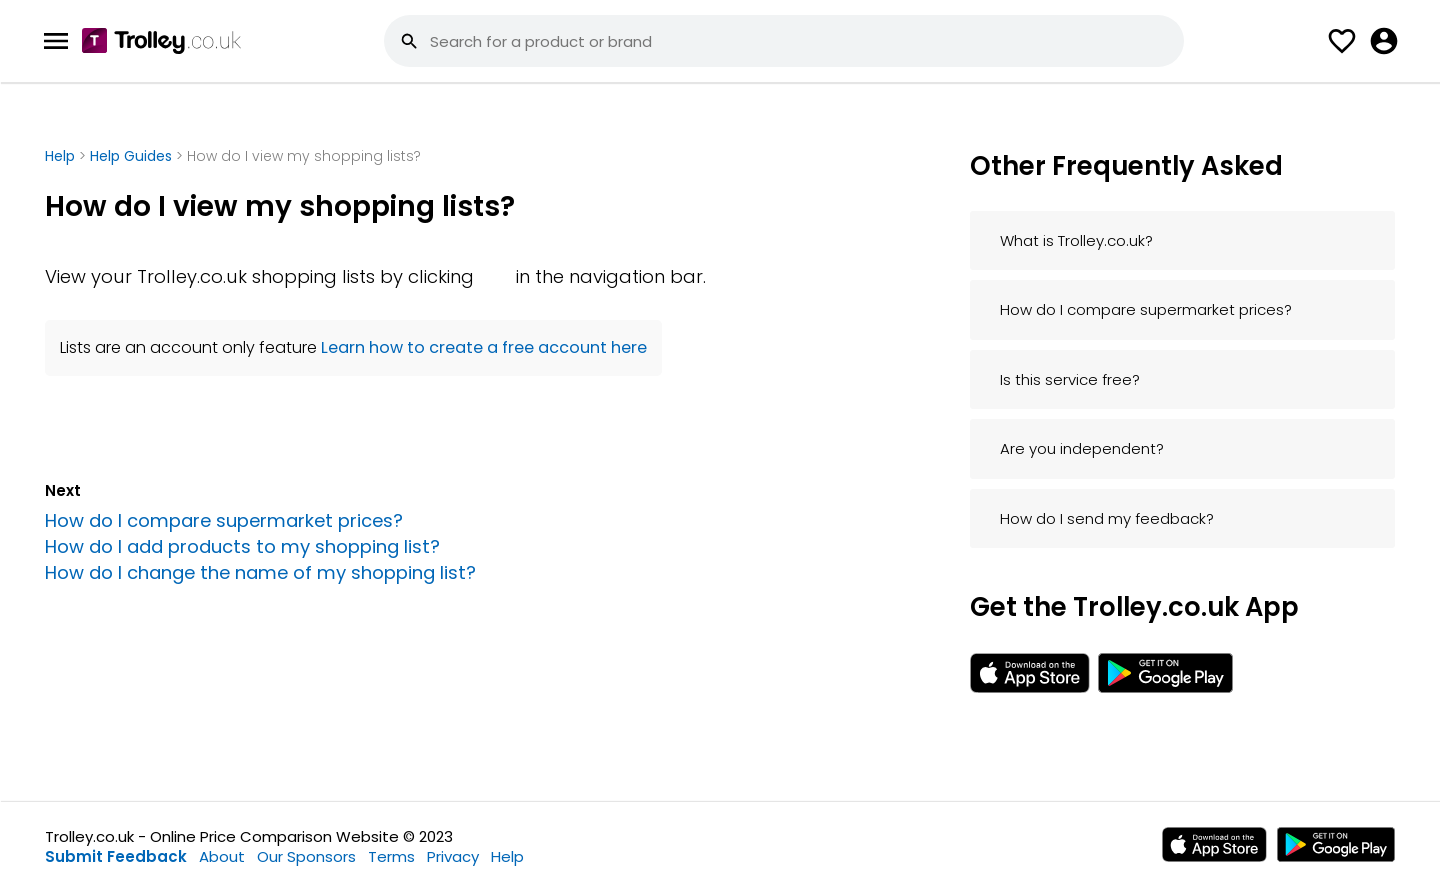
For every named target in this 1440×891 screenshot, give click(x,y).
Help (62, 156)
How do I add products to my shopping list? (242, 546)
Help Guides (131, 156)
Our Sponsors (306, 856)
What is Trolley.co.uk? (1076, 240)
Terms (391, 856)
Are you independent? (1082, 448)
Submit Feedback (116, 856)
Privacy (453, 856)
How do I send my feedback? (1107, 518)
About (222, 856)
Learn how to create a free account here (484, 347)
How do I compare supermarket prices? (224, 520)
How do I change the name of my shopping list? (260, 572)
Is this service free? (1070, 379)
